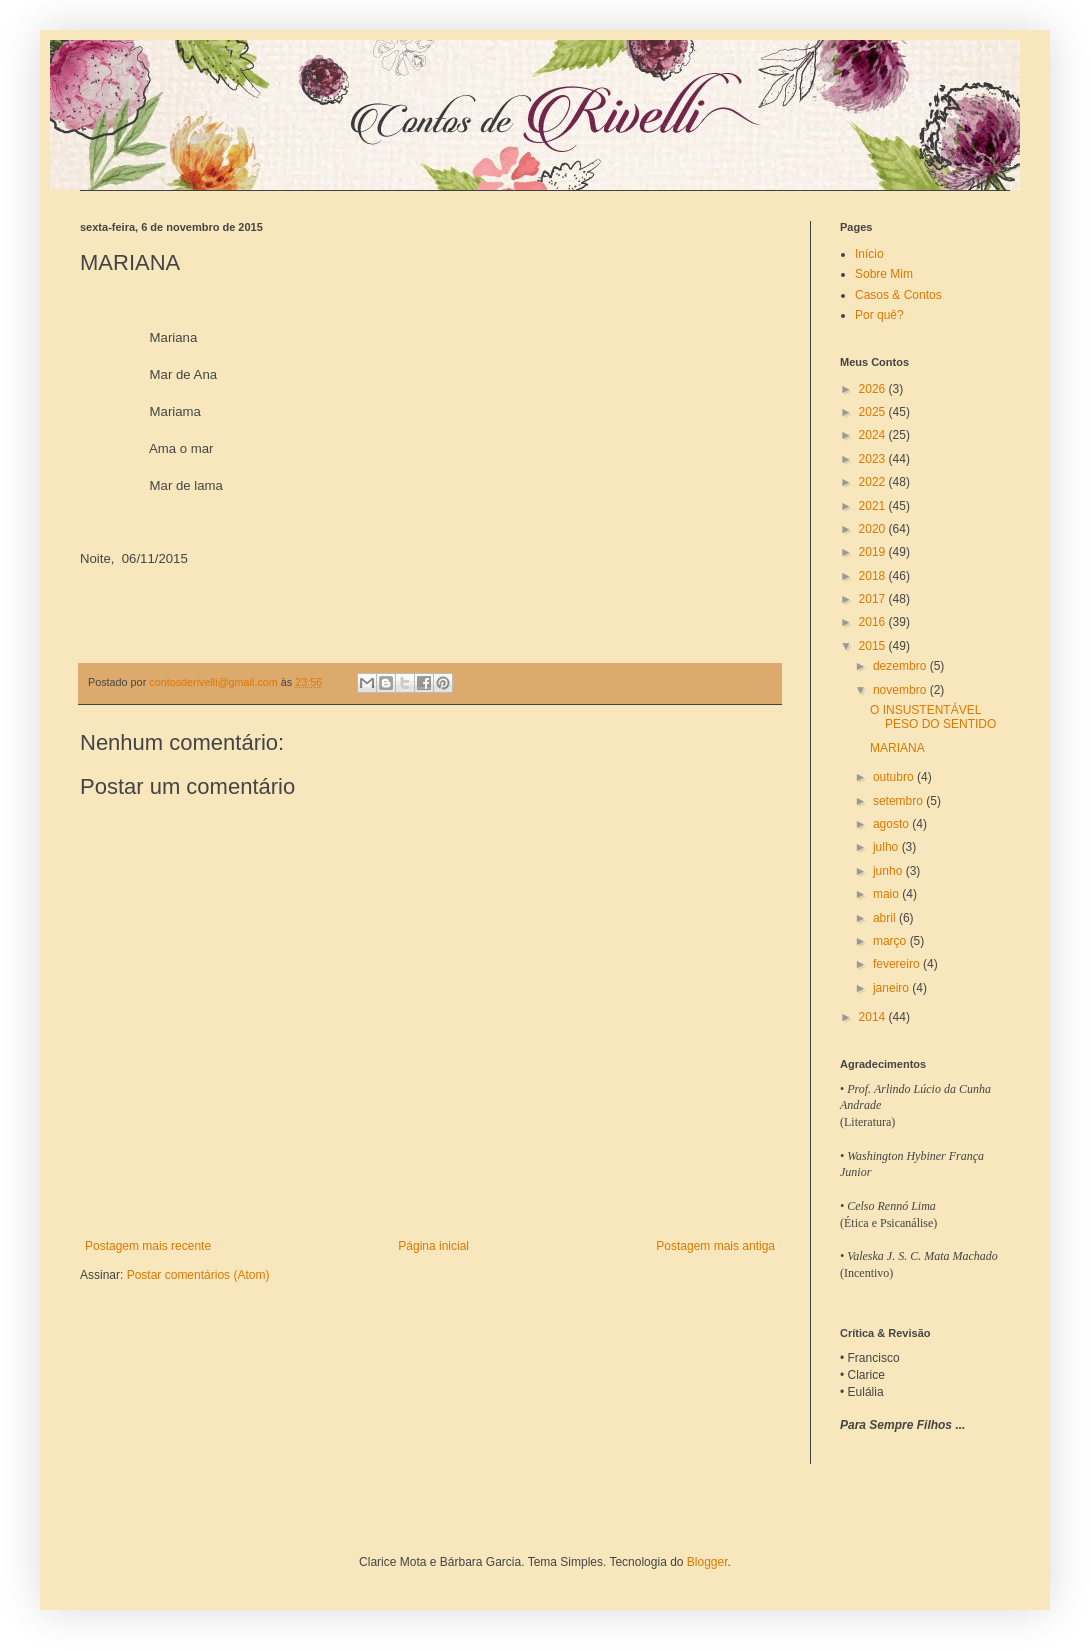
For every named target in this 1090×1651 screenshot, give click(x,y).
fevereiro (898, 964)
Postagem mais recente (148, 1246)
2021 (874, 506)
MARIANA (897, 748)
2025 (874, 412)
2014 (874, 1017)
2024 (874, 435)
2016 (874, 622)
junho (889, 871)
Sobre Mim (884, 274)
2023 (874, 459)
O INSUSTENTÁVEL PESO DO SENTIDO (933, 717)
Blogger (707, 1562)
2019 (874, 552)
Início (869, 254)
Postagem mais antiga (715, 1246)
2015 (874, 646)
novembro (901, 690)
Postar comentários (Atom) (198, 1275)
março (891, 941)
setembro (899, 801)
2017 (874, 599)
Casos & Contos (898, 295)
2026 (874, 389)
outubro (895, 777)
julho (887, 847)
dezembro (901, 666)
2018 (874, 576)
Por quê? (879, 315)
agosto (892, 824)
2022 (874, 482)
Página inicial (433, 1246)
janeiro (892, 988)
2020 (874, 529)
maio (887, 894)
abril (886, 918)
